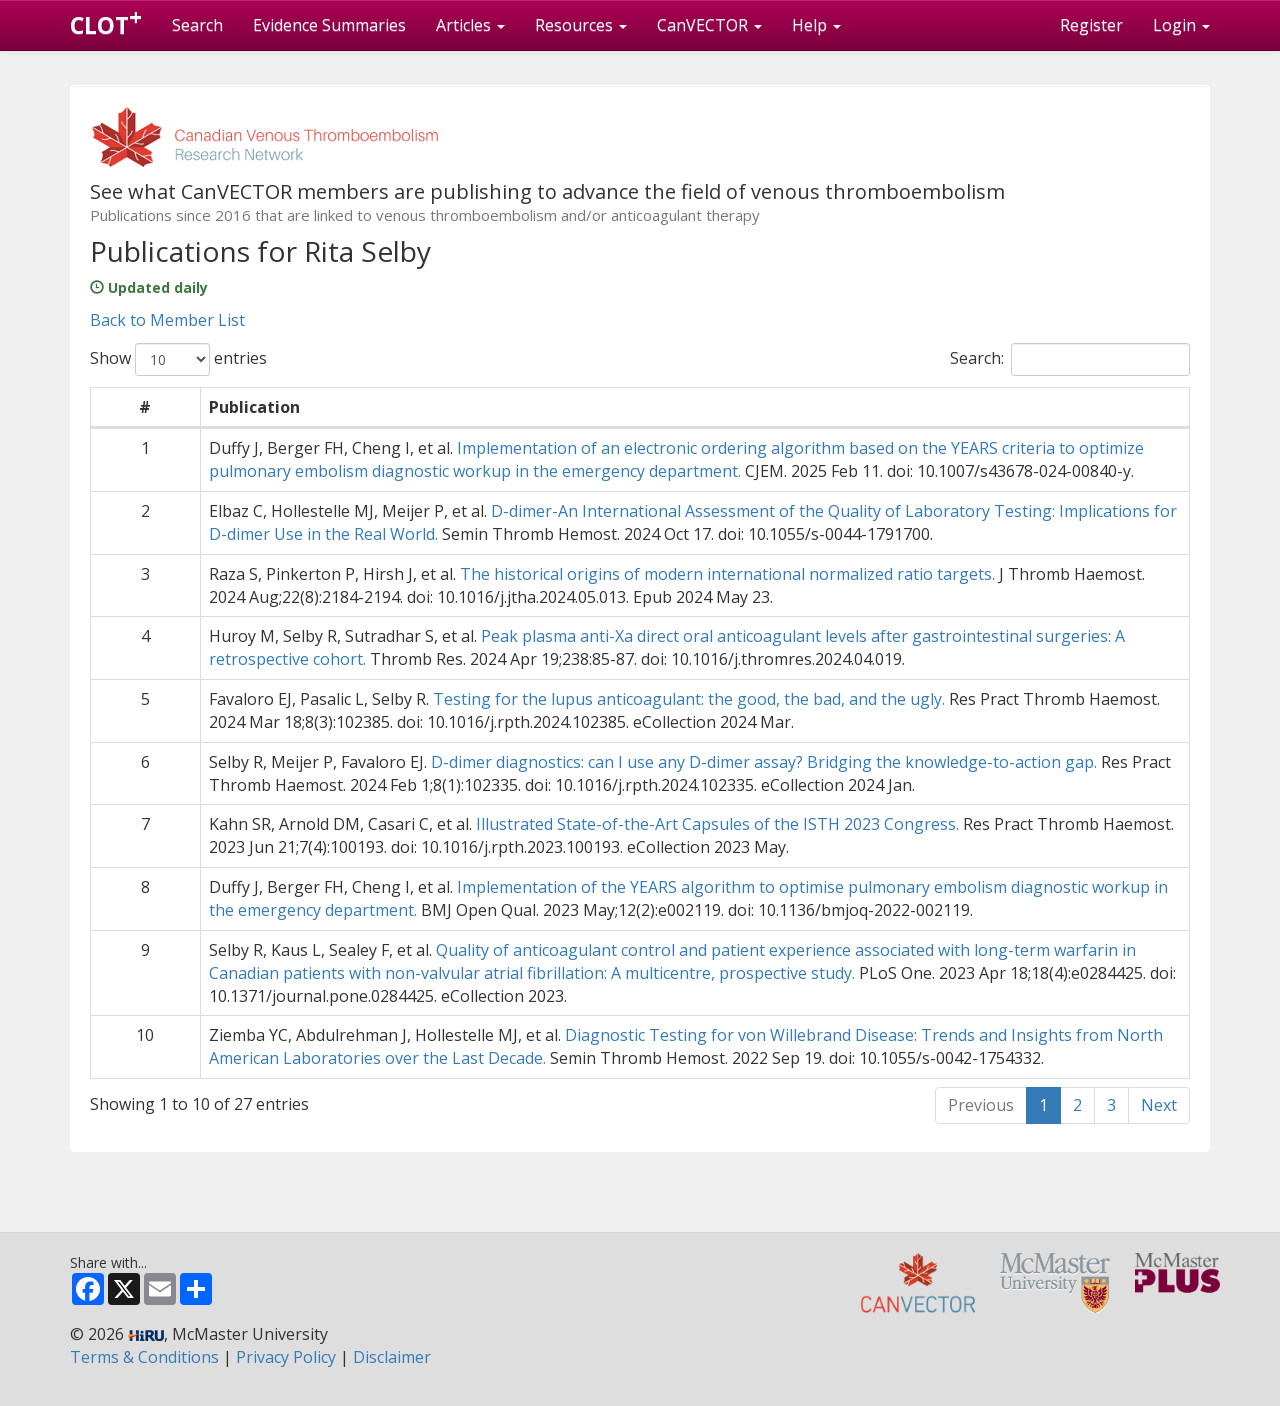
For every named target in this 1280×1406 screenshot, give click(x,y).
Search (197, 25)
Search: (1070, 359)
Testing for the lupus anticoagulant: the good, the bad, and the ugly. (689, 699)
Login (1181, 25)
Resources (581, 25)
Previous (981, 1105)
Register (1091, 25)
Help (816, 25)
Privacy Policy (286, 1357)
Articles (470, 25)
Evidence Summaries (329, 25)
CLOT (106, 21)
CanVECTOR (709, 25)
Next (1159, 1105)
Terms (144, 1357)
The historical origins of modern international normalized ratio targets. (727, 574)
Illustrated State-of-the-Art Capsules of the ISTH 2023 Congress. (717, 824)
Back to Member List (167, 320)
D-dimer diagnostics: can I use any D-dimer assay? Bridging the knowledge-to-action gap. (764, 762)
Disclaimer (392, 1357)
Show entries (178, 359)
